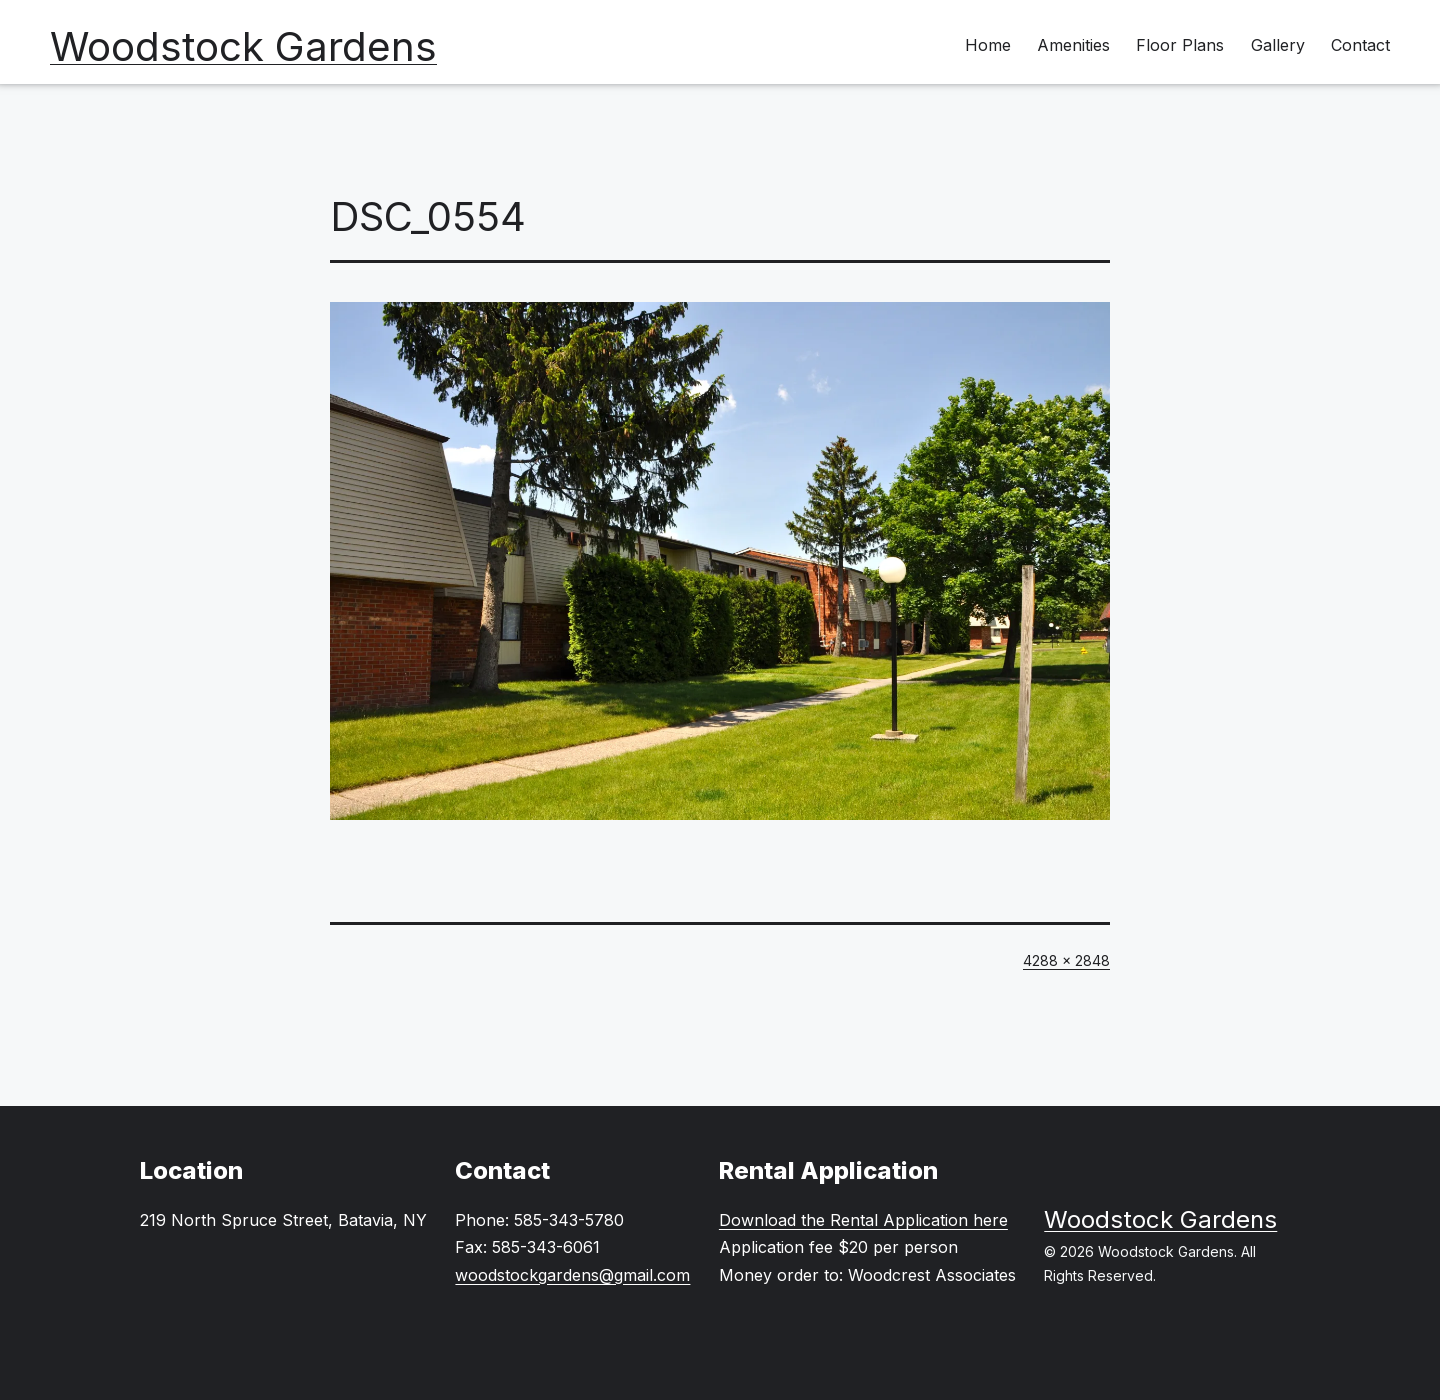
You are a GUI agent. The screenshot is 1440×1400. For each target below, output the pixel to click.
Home (988, 45)
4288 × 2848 (1066, 960)
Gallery (1278, 45)
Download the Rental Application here (863, 1220)
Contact (1360, 45)
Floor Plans (1180, 45)
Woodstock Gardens (243, 46)
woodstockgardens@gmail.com (572, 1275)
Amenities (1073, 45)
